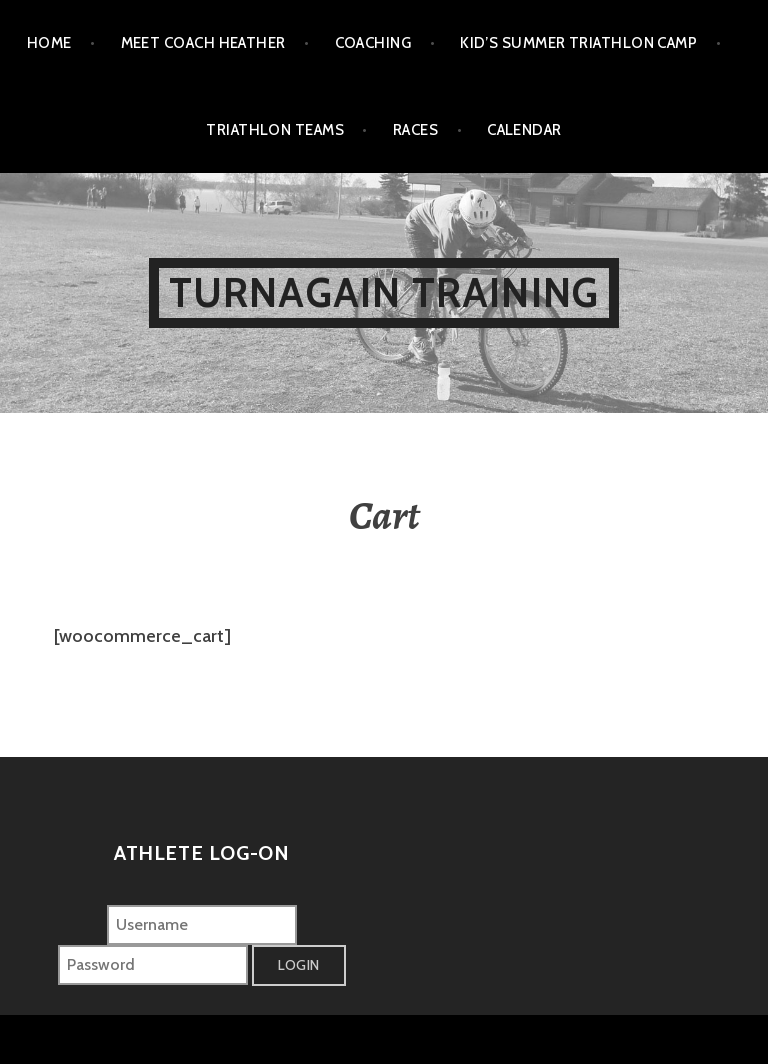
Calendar (524, 130)
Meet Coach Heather (203, 43)
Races (415, 130)
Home (49, 43)
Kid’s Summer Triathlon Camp (578, 43)
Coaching (373, 43)
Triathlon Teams (275, 130)
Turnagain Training (384, 292)
